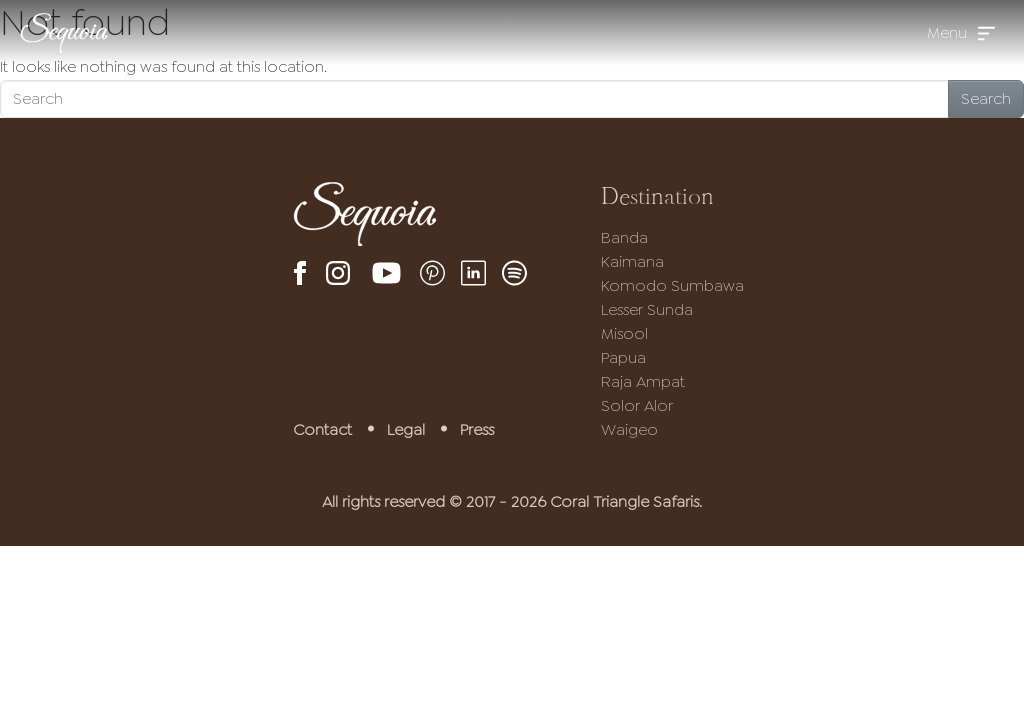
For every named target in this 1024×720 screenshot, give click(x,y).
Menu (947, 32)
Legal (406, 429)
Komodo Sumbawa (672, 285)
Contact (322, 429)
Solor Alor (637, 405)
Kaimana (632, 261)
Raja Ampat (643, 381)
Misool (624, 333)
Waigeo (629, 429)
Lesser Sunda (647, 309)
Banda (624, 237)
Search (986, 98)
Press (477, 429)
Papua (623, 357)
